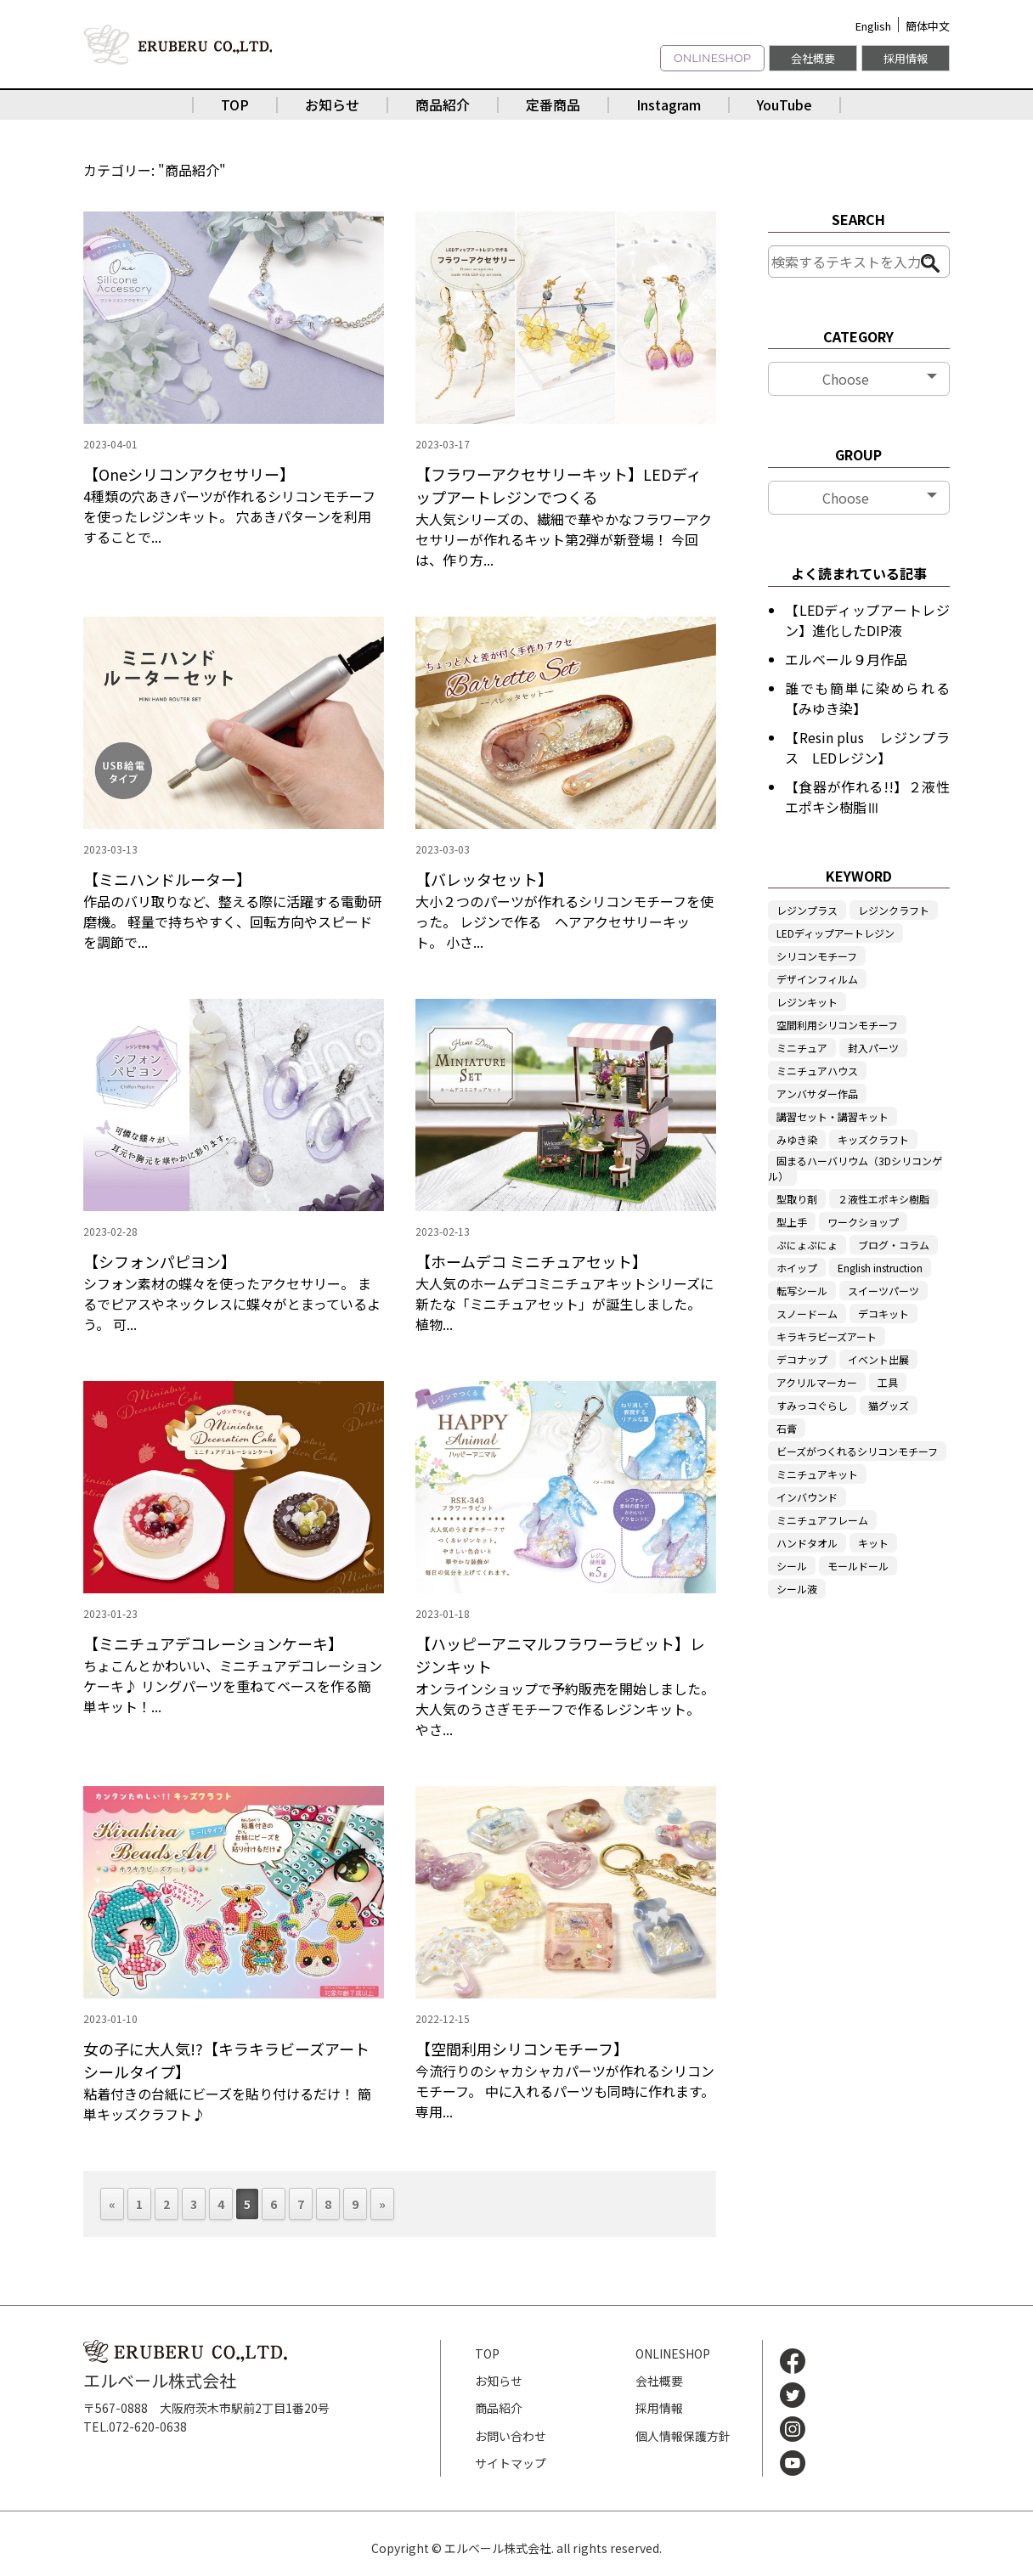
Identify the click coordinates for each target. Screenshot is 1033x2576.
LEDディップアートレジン (835, 933)
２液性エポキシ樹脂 (883, 1199)
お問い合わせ (510, 2435)
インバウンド (807, 1497)
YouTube (784, 104)
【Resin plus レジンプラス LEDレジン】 (867, 747)
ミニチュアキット (817, 1474)
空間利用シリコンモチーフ (837, 1024)
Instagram (668, 104)
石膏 (786, 1428)
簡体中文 (928, 25)
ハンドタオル (807, 1543)
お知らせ (332, 104)
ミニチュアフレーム (822, 1520)
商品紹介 (442, 104)
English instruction (880, 1267)
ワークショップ (863, 1222)
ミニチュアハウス (817, 1070)
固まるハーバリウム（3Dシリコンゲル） (855, 1168)
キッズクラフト (873, 1139)
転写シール (801, 1290)
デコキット (883, 1313)
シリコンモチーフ (816, 956)
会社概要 (813, 58)
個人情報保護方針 (683, 2435)
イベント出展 (878, 1359)
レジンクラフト (893, 910)
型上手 (791, 1222)
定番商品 (553, 104)
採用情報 (905, 58)
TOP (235, 104)
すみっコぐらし (812, 1405)
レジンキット (807, 1002)
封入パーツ (873, 1047)
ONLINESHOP (712, 58)
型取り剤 (796, 1199)
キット (873, 1543)
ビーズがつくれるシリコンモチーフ (857, 1451)
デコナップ (801, 1359)
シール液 (796, 1588)
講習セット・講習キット (832, 1116)
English (873, 25)
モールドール (858, 1566)
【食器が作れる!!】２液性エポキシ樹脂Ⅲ (867, 796)
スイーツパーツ (883, 1290)
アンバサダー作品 (817, 1093)
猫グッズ (888, 1405)
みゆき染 (796, 1139)
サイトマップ (510, 2463)
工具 (888, 1382)
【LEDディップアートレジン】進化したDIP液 (867, 620)
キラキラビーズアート (826, 1336)
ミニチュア (801, 1047)
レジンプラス (807, 910)
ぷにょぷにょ (807, 1244)
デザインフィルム (817, 979)
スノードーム (807, 1313)
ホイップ (796, 1267)
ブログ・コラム (893, 1244)
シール (791, 1566)
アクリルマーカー (816, 1382)
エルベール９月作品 (846, 659)
